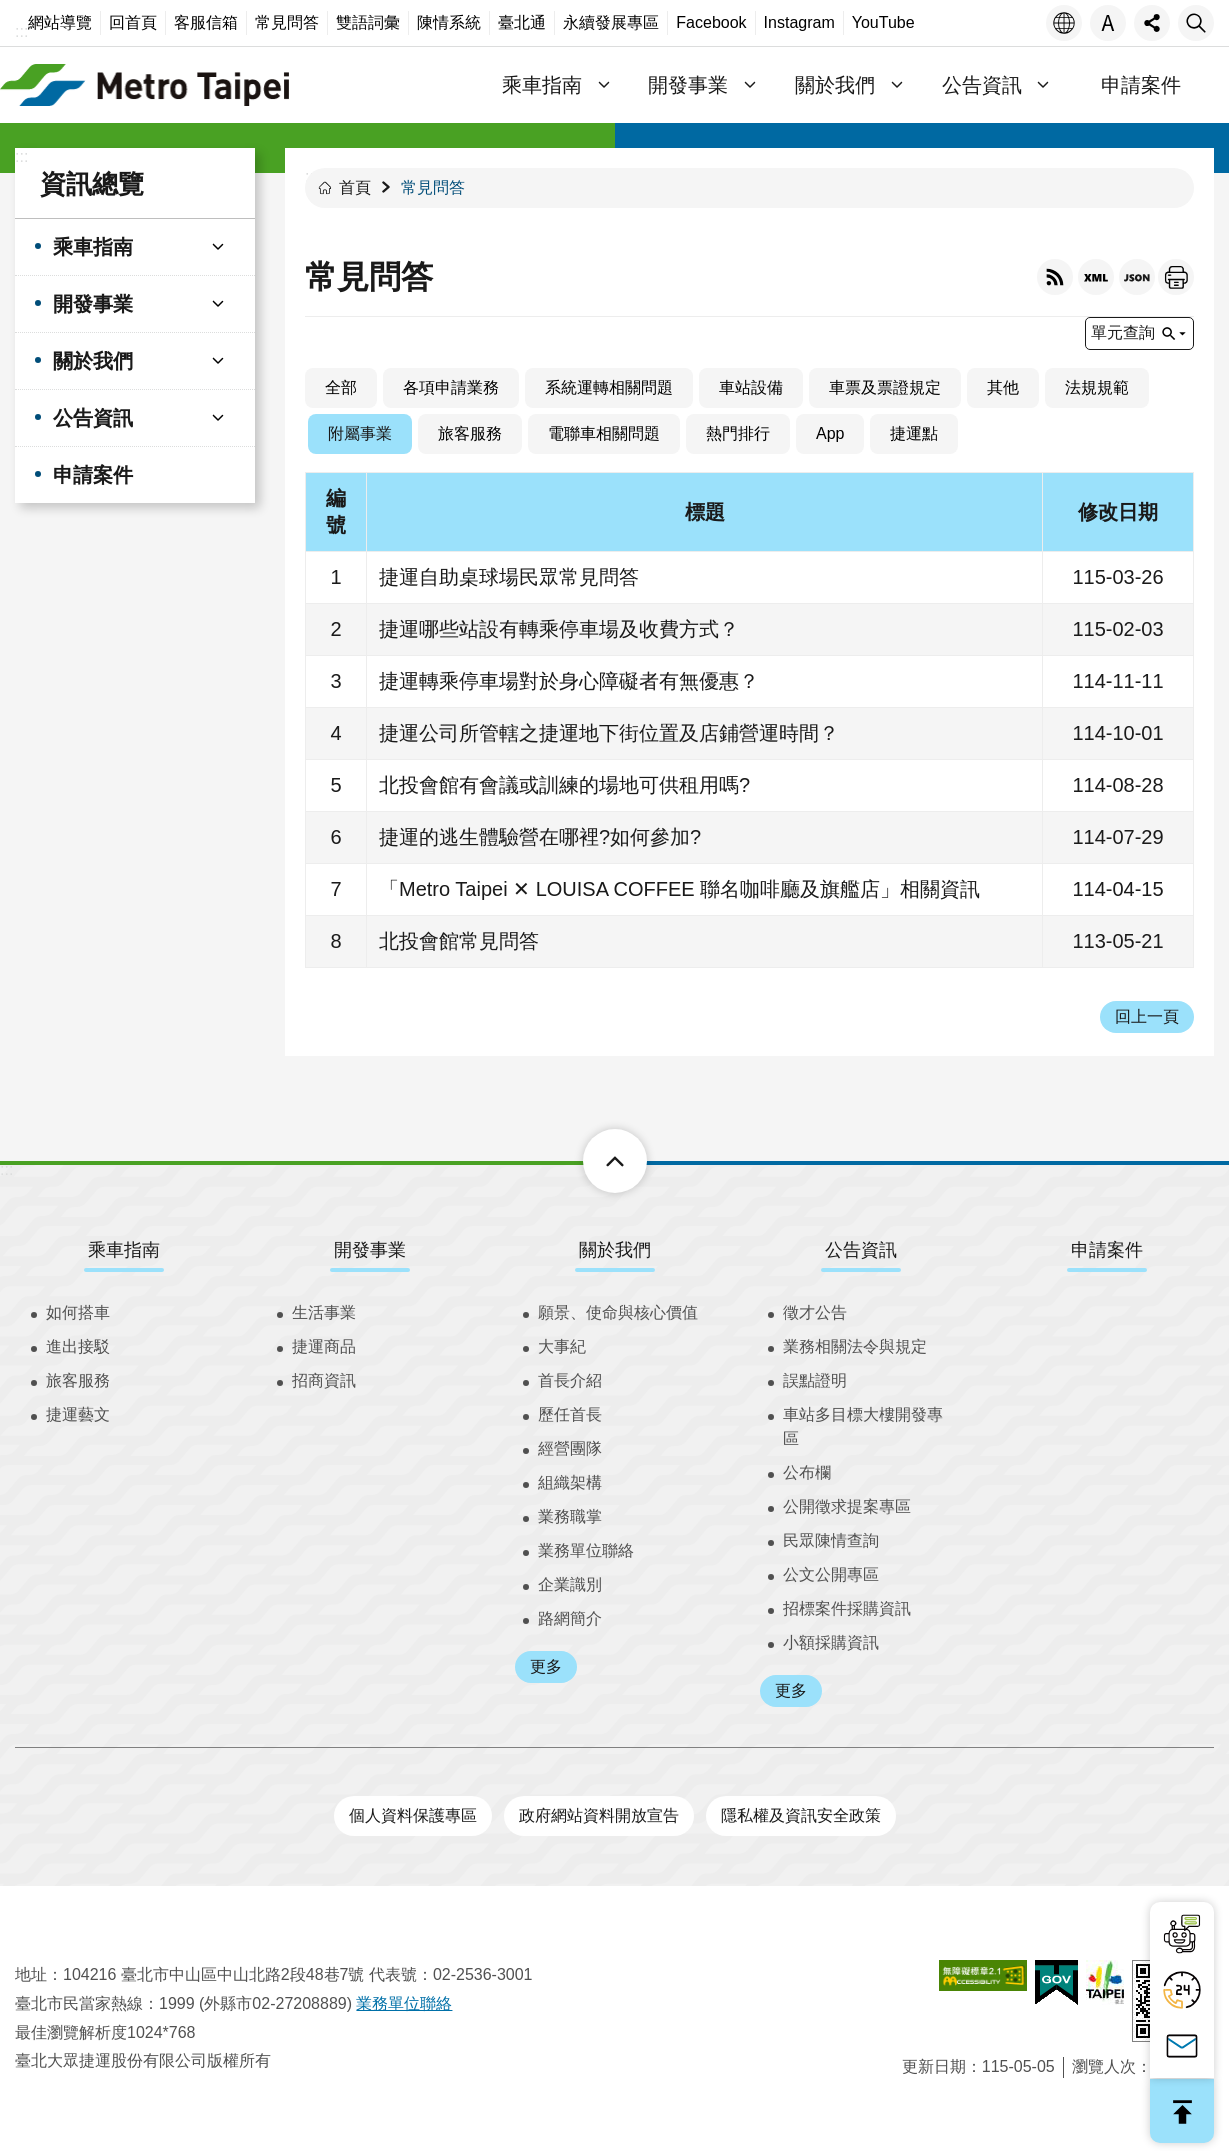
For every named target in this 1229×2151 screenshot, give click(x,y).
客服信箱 (206, 22)
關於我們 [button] (835, 85)
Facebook (711, 22)
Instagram (799, 22)
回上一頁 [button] (1147, 1016)
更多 (546, 1666)
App (830, 433)
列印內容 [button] (1176, 277)
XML (1096, 277)
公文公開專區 (831, 1574)
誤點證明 (815, 1380)
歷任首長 (570, 1414)
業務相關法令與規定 (855, 1346)
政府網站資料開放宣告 (599, 1815)
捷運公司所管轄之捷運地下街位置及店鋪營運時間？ (609, 733)
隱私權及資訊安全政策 (801, 1815)
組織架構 (570, 1482)
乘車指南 (124, 1250)
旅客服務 (470, 433)
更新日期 (934, 2066)
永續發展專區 (611, 22)
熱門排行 (738, 433)
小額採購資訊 (831, 1642)
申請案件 (1141, 85)
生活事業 (324, 1312)
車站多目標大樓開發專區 (863, 1426)
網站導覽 (60, 22)
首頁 (355, 187)
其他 (1003, 387)
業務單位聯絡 (586, 1550)
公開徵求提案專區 (847, 1506)
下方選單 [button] (592, 1161)
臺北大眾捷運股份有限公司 (145, 85)
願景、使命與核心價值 (618, 1312)
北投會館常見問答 (459, 941)
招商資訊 (324, 1380)
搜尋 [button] (1196, 23)
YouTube (883, 22)
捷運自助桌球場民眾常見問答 (509, 577)
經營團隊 (570, 1448)
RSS (1055, 277)
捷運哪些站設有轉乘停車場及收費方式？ (559, 629)
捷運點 (914, 433)
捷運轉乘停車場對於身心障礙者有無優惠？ (569, 681)
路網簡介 (570, 1618)
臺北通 (522, 22)
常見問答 (287, 22)
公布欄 (807, 1472)
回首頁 (133, 22)
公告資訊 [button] (982, 85)
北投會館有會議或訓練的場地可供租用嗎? (564, 785)
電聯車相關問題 (604, 433)
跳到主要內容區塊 (10, 10)
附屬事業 (360, 433)
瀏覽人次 (1104, 2066)
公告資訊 (861, 1250)
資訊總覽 (92, 184)
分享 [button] (1152, 23)
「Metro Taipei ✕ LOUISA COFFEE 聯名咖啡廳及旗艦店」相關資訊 (679, 889)
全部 (341, 387)
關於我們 (615, 1250)
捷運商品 (324, 1346)
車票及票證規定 (885, 387)
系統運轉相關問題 (609, 387)
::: (21, 31)
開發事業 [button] (689, 85)
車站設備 (751, 387)
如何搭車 (78, 1312)
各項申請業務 (451, 387)
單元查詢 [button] (1123, 332)
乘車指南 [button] (542, 85)
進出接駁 (78, 1346)
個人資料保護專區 (413, 1815)
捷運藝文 (78, 1414)
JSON (1137, 277)
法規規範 (1097, 387)
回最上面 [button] (1182, 2111)
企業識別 (570, 1584)
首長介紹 (570, 1380)
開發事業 (370, 1250)
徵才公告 (815, 1312)
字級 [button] (1108, 23)
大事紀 (562, 1346)
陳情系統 (449, 22)
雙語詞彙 (368, 22)
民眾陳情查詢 (831, 1540)
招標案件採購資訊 (847, 1608)
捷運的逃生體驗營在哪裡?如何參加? (540, 837)
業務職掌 (570, 1516)
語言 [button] (1064, 23)
